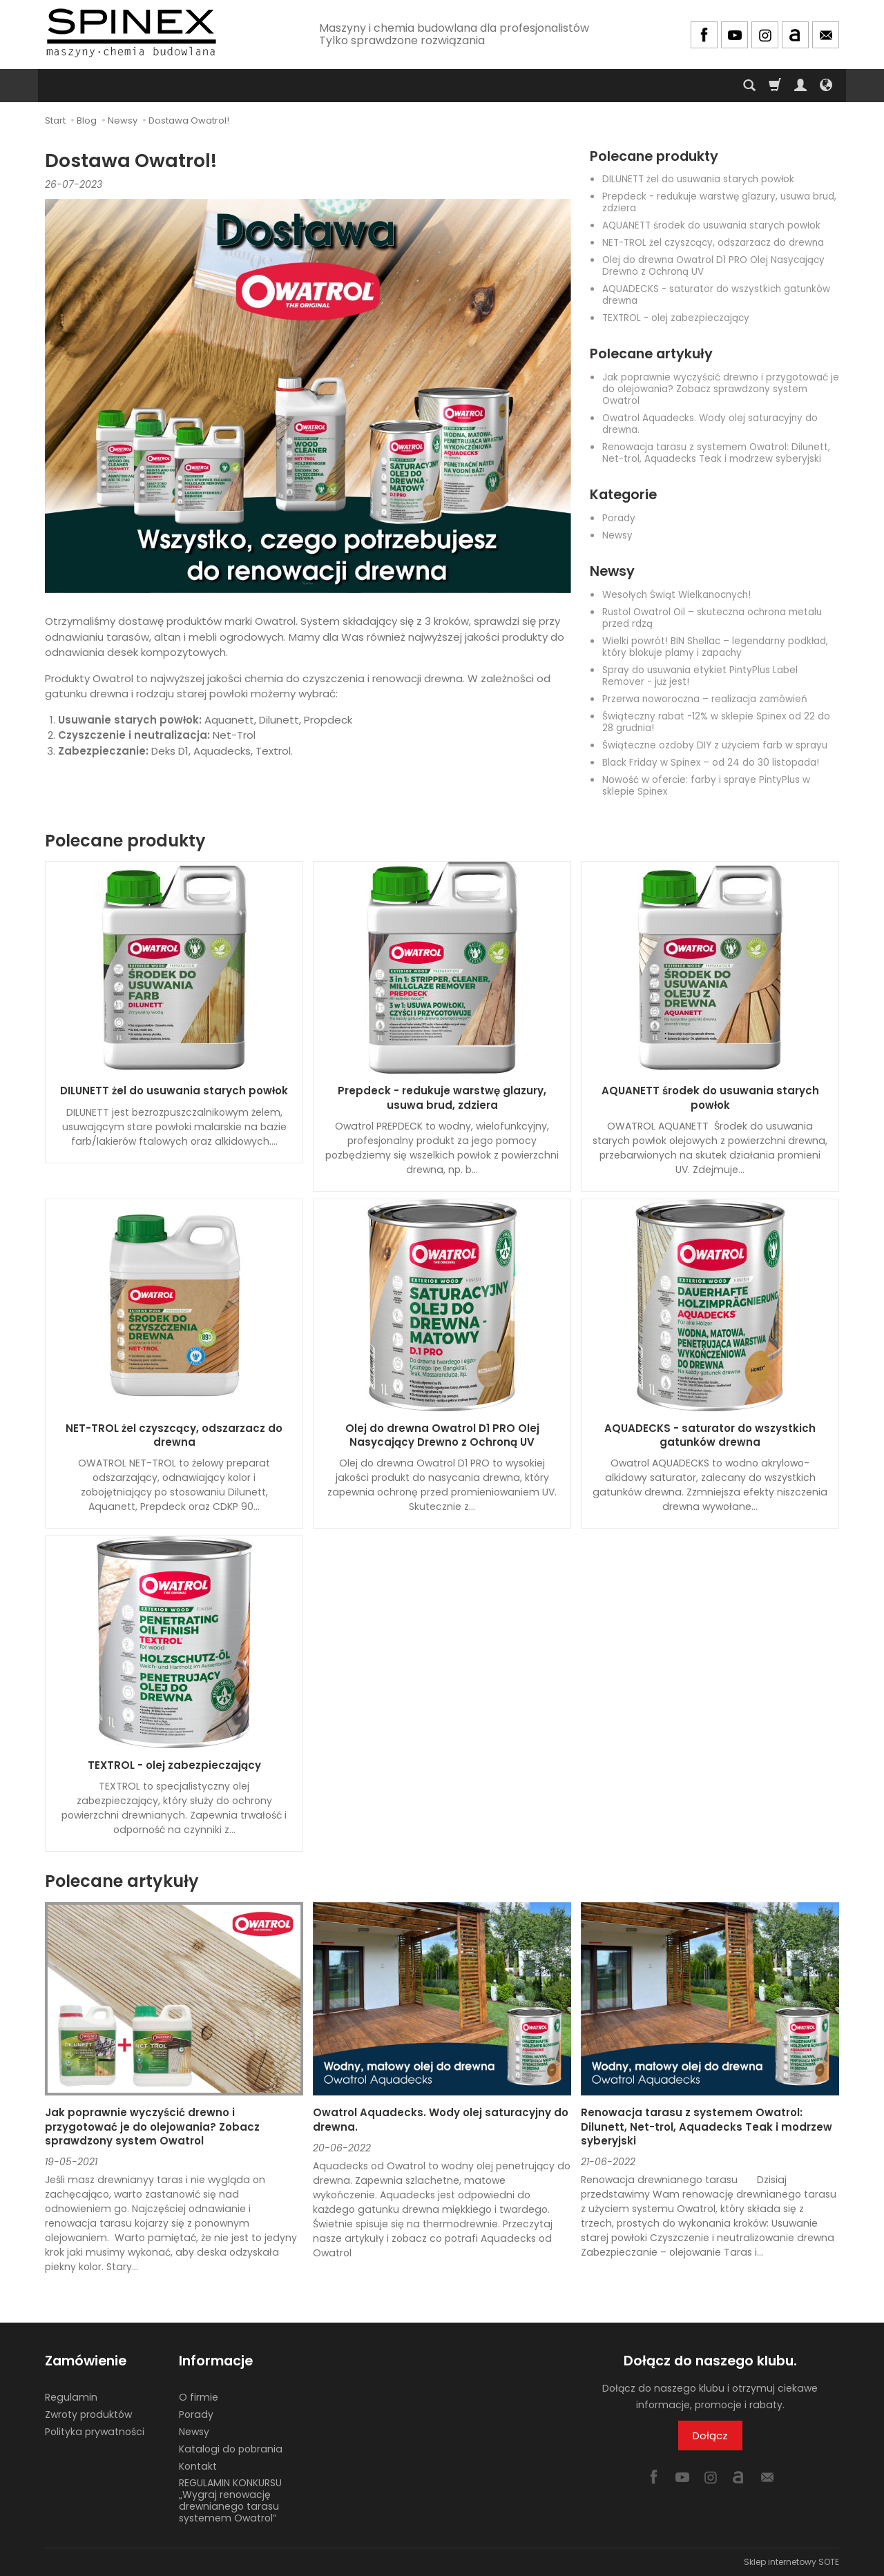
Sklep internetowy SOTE (791, 2562)
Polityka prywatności (94, 2432)
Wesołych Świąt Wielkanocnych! (676, 594)
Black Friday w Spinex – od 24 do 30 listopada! (710, 762)
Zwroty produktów (88, 2414)
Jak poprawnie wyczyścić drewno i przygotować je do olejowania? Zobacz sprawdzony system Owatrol (720, 389)
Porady (618, 518)
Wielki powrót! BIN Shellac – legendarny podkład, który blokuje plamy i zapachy (715, 647)
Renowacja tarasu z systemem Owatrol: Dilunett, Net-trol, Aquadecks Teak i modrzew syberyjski (716, 452)
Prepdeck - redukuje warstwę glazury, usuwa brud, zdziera (719, 202)
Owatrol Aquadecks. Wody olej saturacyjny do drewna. (710, 423)
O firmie (198, 2397)
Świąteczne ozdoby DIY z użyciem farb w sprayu (714, 745)
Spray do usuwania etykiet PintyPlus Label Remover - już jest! (700, 676)
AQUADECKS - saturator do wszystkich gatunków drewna (716, 294)
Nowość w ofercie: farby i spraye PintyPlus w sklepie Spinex (706, 785)
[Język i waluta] (826, 85)
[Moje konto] (800, 85)
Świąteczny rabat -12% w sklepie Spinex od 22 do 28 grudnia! (716, 722)
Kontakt (198, 2466)
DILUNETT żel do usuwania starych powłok (698, 179)
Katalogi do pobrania (230, 2449)
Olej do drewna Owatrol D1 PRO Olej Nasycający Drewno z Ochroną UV (713, 265)
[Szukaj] (749, 85)
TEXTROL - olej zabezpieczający (675, 318)
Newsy (617, 535)
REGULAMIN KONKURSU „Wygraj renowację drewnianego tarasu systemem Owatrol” (230, 2500)
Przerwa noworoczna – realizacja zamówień (704, 699)
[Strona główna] (131, 33)
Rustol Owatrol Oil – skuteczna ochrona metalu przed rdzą (712, 618)
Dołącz (710, 2435)
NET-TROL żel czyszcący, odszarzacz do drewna (713, 242)
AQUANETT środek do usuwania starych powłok (711, 225)
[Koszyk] (775, 85)
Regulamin (71, 2397)
